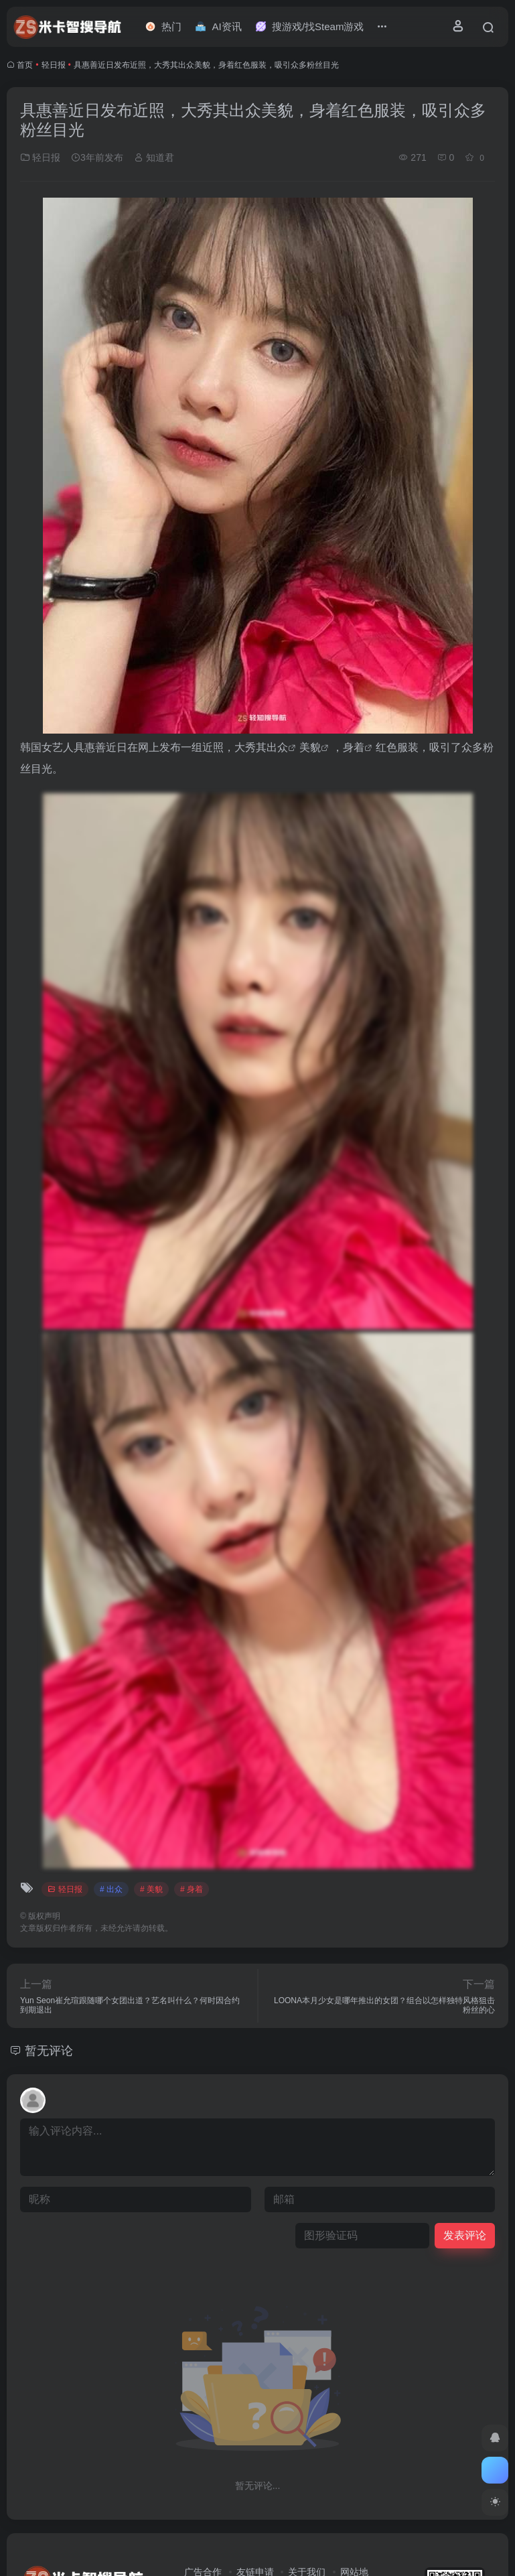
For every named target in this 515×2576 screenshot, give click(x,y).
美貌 (310, 747)
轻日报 (54, 65)
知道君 (154, 157)
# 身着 (191, 1889)
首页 (25, 65)
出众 (277, 747)
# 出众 (111, 1889)
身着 (353, 747)
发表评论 (464, 2235)
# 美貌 (151, 1889)
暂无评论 (49, 2050)
